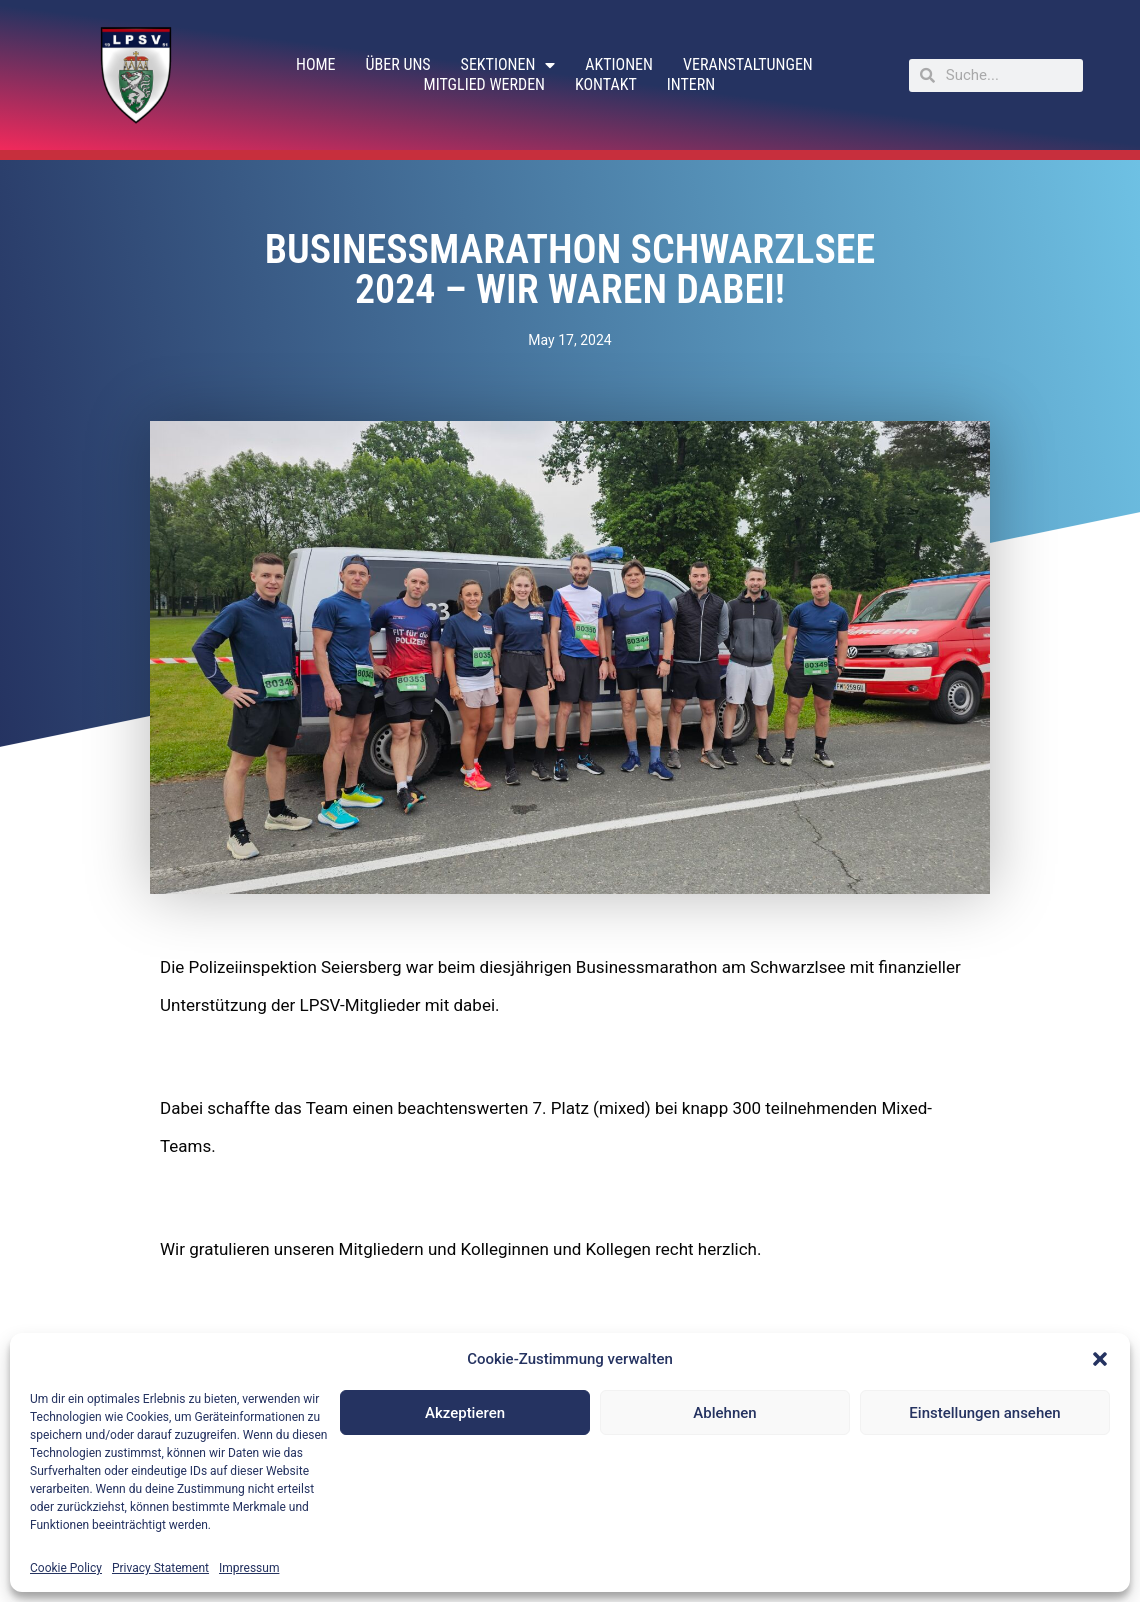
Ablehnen (724, 1413)
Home (316, 64)
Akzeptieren (465, 1413)
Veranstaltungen (748, 64)
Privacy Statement (160, 1568)
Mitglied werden (484, 84)
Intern (691, 84)
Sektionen (508, 65)
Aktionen (619, 64)
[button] (1100, 1359)
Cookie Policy (66, 1568)
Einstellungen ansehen (984, 1413)
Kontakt (606, 84)
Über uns (398, 64)
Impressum (249, 1568)
